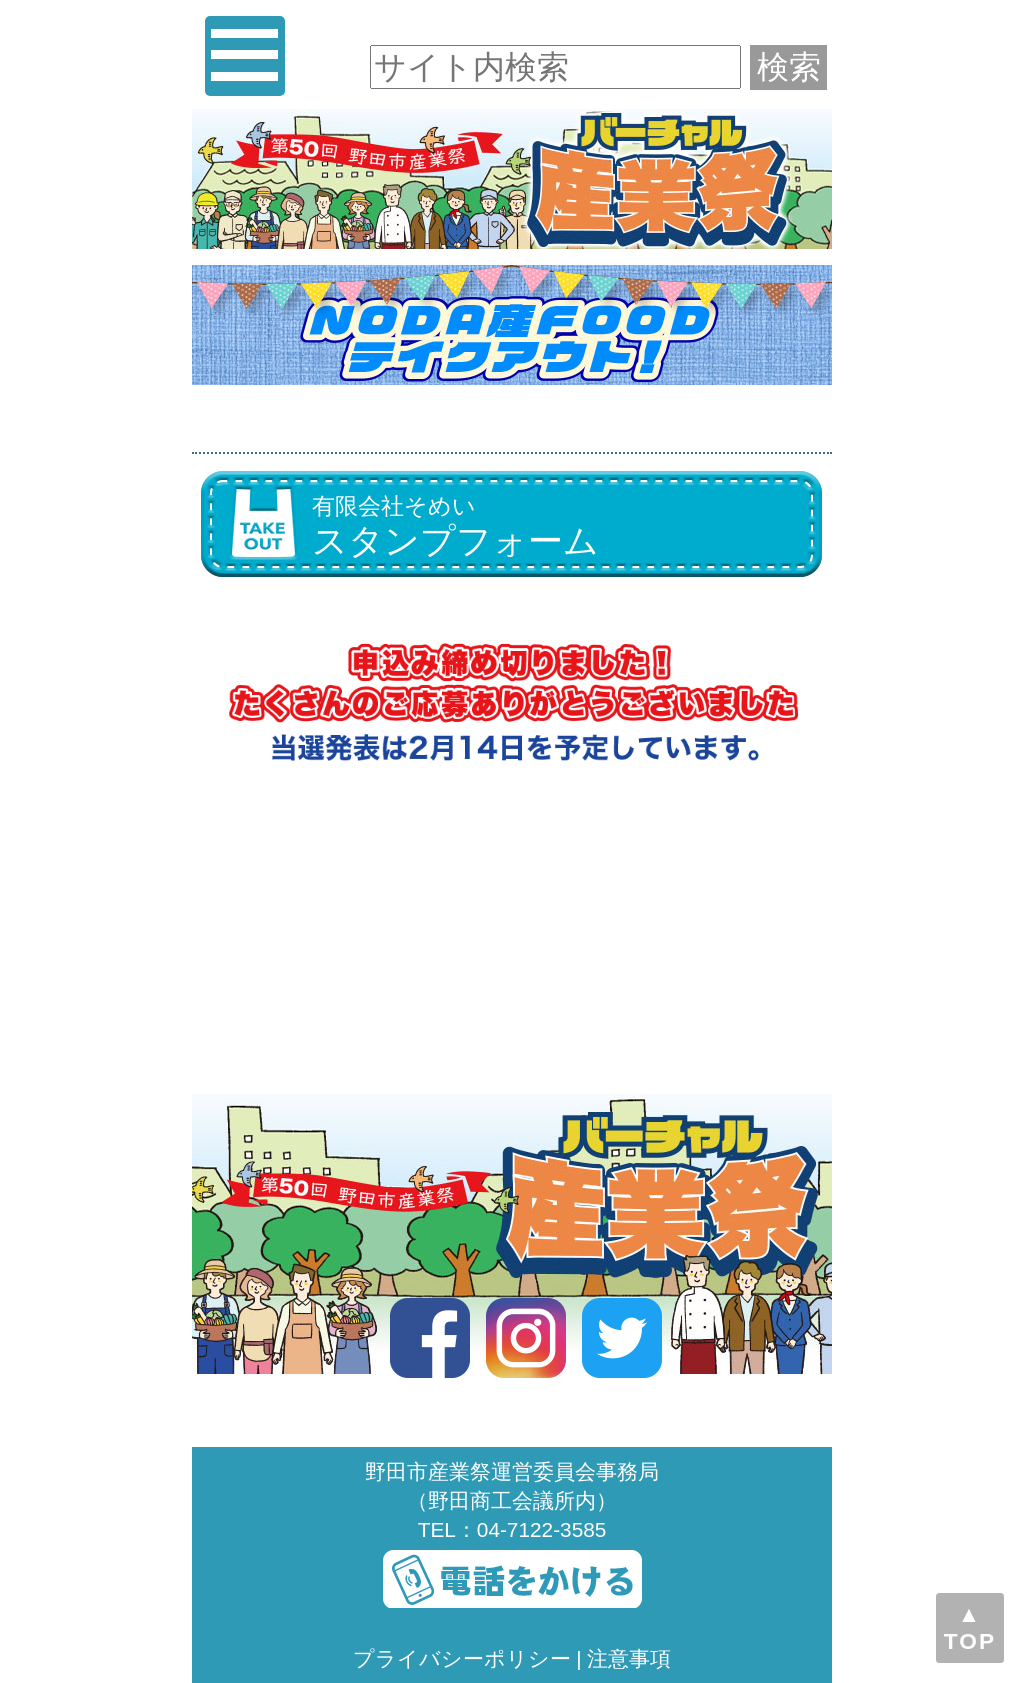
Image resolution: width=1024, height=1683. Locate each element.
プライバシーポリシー (462, 1658)
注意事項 (629, 1658)
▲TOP (970, 1627)
